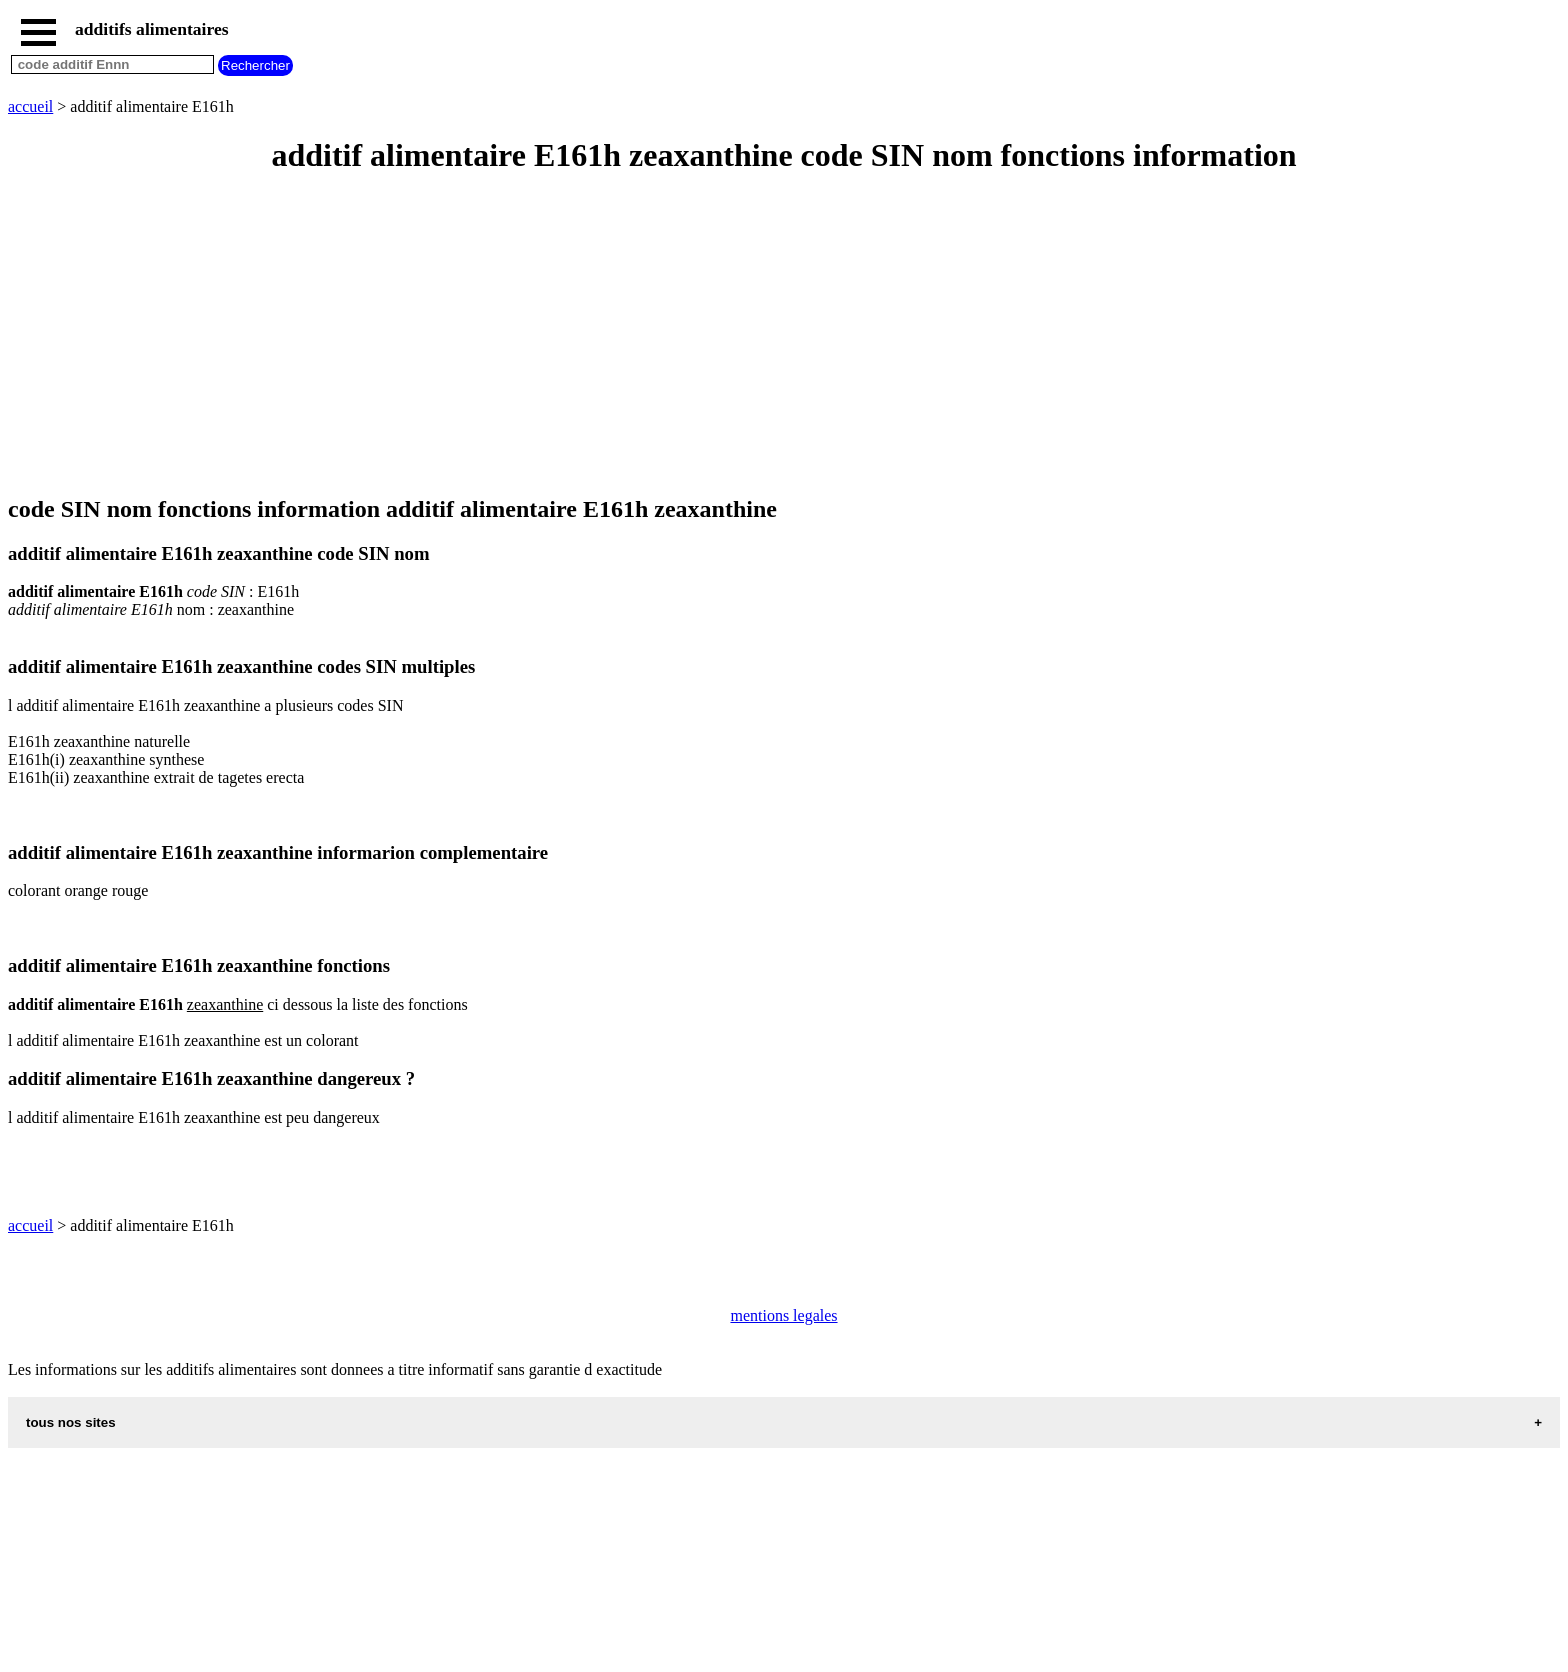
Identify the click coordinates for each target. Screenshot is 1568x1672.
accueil (30, 106)
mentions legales (783, 1315)
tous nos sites (71, 1422)
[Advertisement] (608, 336)
